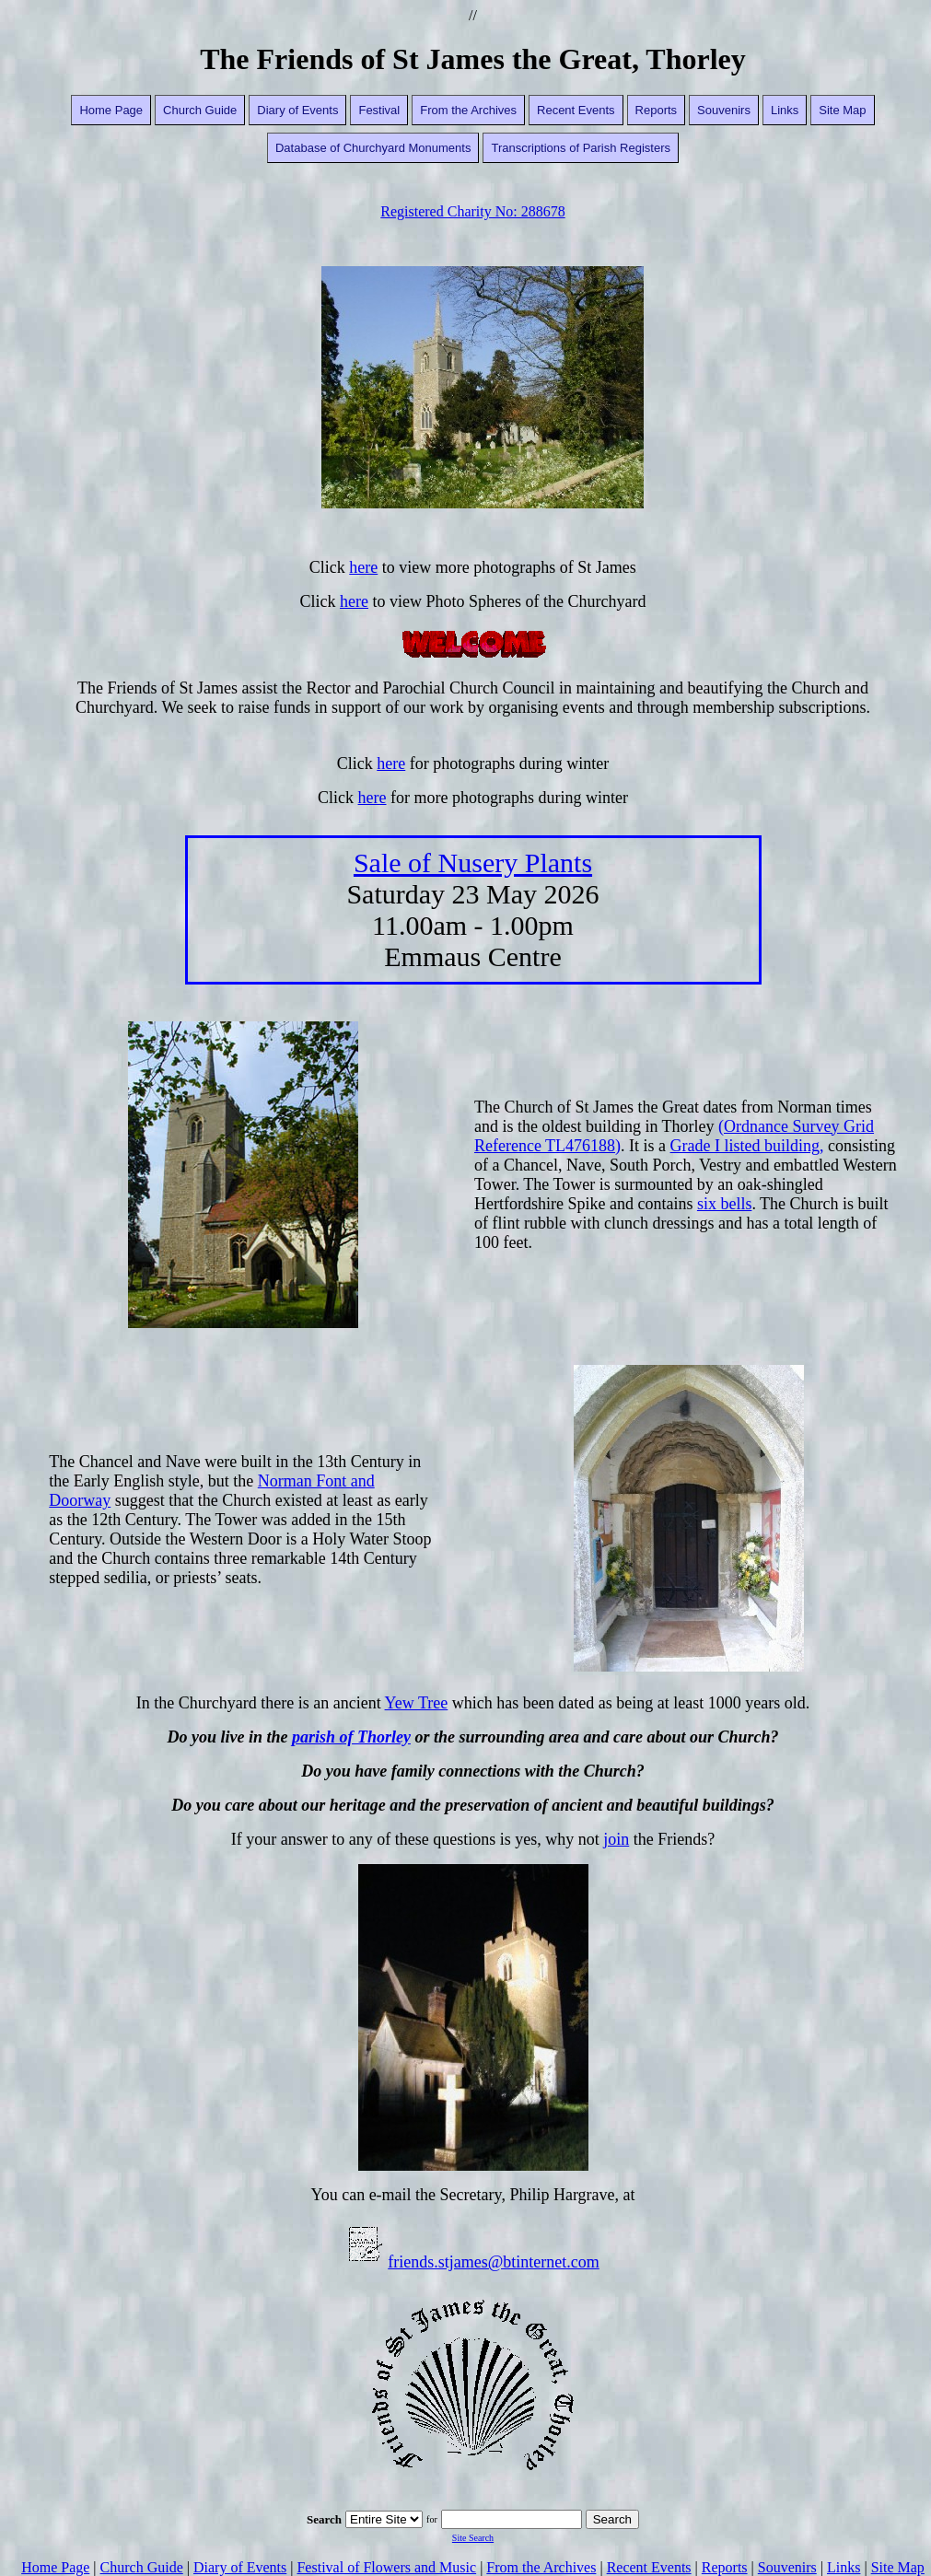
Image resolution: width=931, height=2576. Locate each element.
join (616, 1839)
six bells (724, 1204)
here (363, 567)
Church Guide (200, 110)
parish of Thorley (351, 1737)
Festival (379, 110)
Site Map (842, 110)
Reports (656, 110)
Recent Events (576, 110)
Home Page (111, 110)
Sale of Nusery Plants (473, 862)
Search (612, 2519)
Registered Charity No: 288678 (472, 211)
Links (784, 110)
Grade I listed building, (747, 1145)
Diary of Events (297, 110)
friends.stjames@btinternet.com (493, 2262)
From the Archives (468, 110)
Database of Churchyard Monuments (373, 148)
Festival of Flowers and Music (386, 2567)
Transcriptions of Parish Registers (580, 148)
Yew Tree (416, 1703)
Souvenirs (724, 110)
